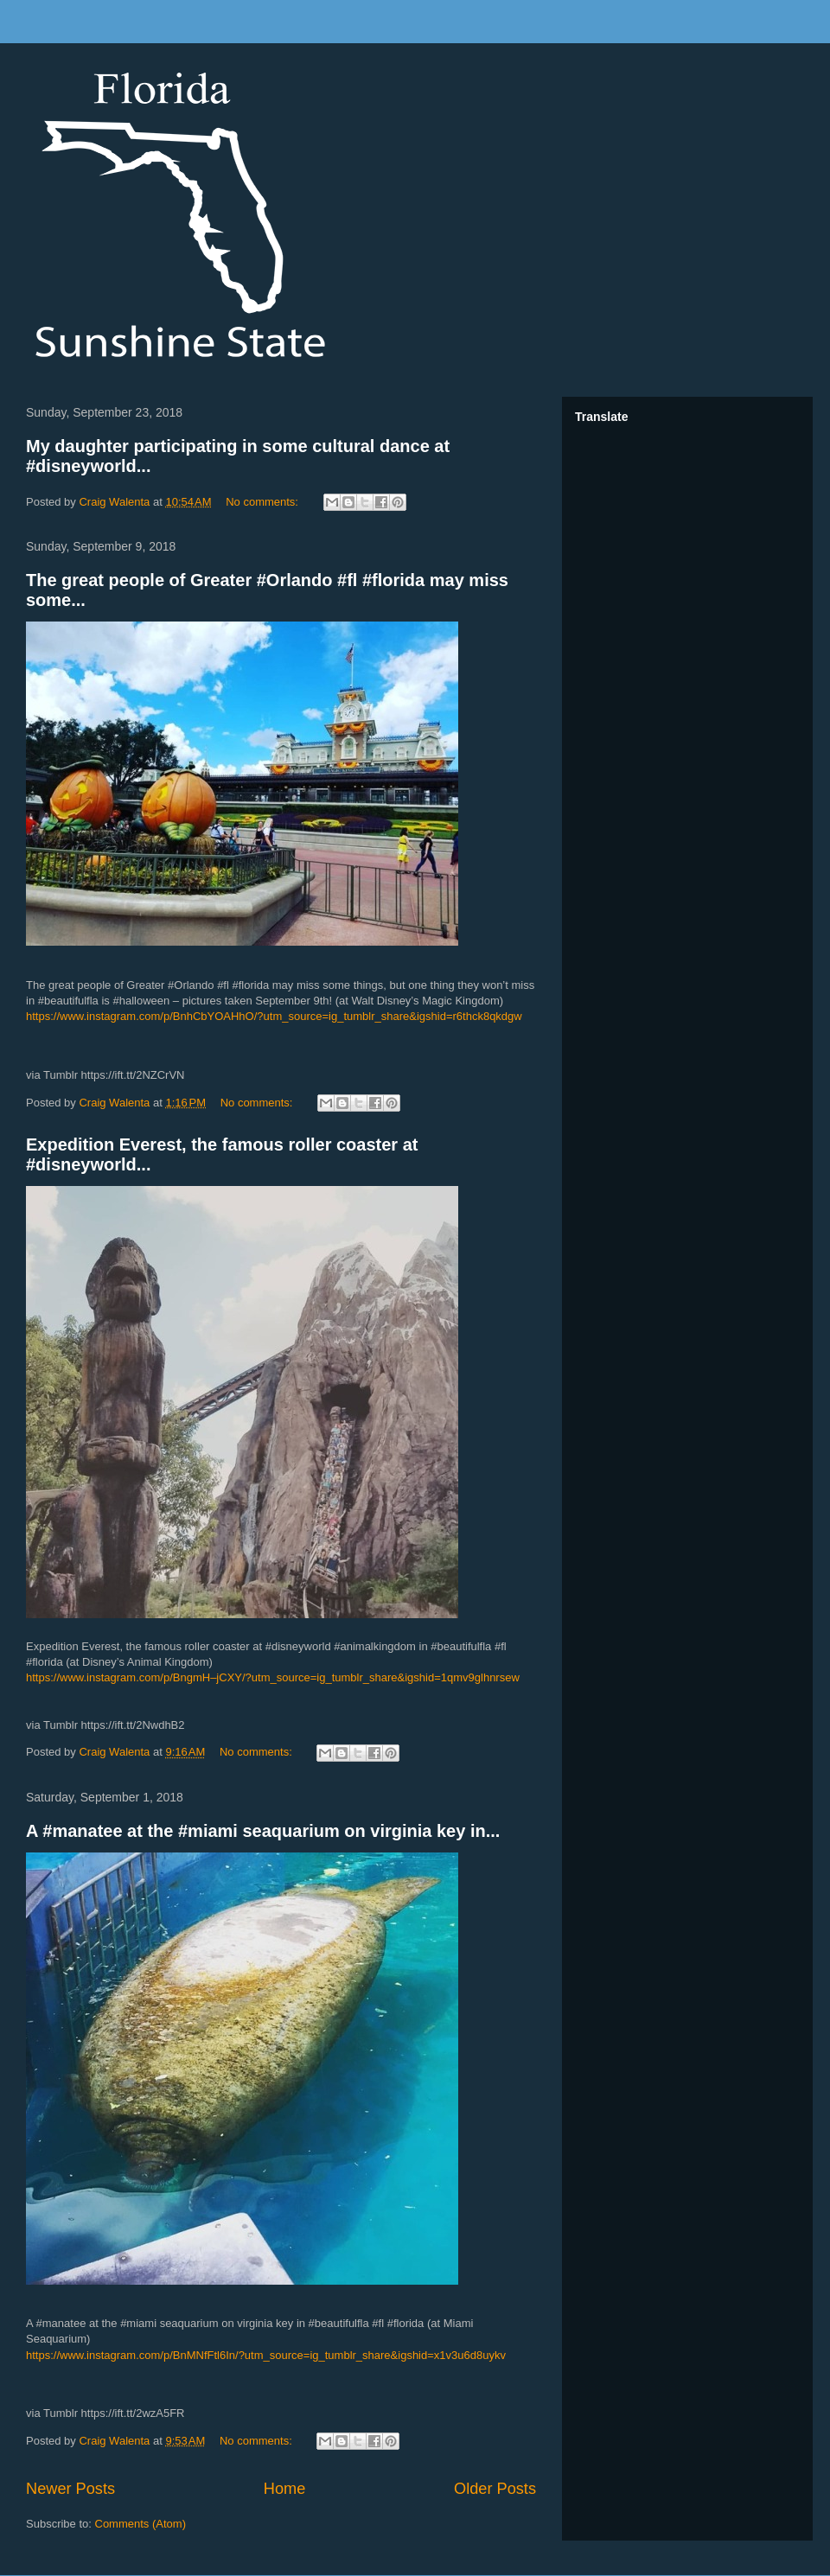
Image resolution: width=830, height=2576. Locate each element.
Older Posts (495, 2488)
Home (285, 2488)
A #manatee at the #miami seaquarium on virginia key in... (263, 1830)
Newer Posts (70, 2488)
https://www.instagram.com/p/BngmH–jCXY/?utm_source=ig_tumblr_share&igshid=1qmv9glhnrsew (273, 1677)
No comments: (263, 501)
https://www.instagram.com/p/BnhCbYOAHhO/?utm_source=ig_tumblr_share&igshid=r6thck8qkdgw (274, 1016)
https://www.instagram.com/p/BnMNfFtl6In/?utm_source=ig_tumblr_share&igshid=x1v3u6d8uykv (266, 2355)
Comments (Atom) (140, 2523)
